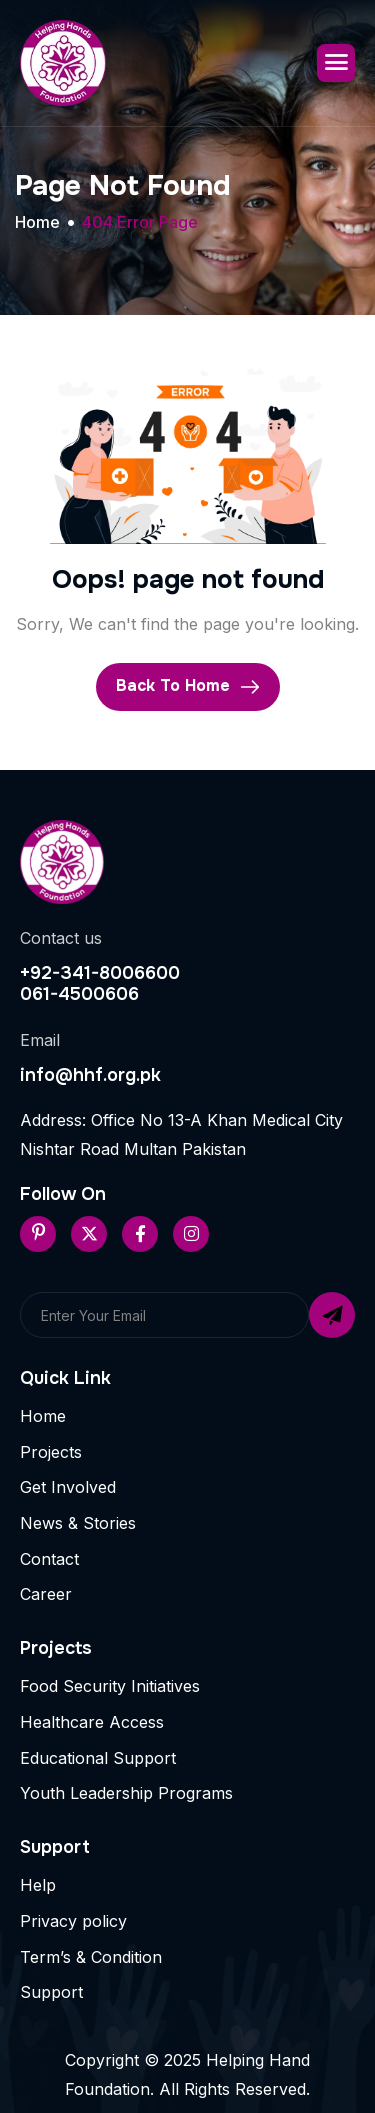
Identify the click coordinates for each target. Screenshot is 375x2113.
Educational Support (98, 1758)
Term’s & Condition (91, 1957)
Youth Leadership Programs (126, 1793)
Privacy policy (73, 1921)
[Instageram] (191, 1234)
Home (43, 1416)
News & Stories (78, 1523)
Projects (51, 1452)
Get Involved (68, 1487)
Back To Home (188, 687)
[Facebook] (140, 1234)
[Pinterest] (38, 1234)
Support (51, 1992)
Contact (49, 1559)
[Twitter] (89, 1234)
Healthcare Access (92, 1722)
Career (46, 1594)
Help (38, 1885)
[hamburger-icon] (336, 63)
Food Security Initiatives (110, 1686)
